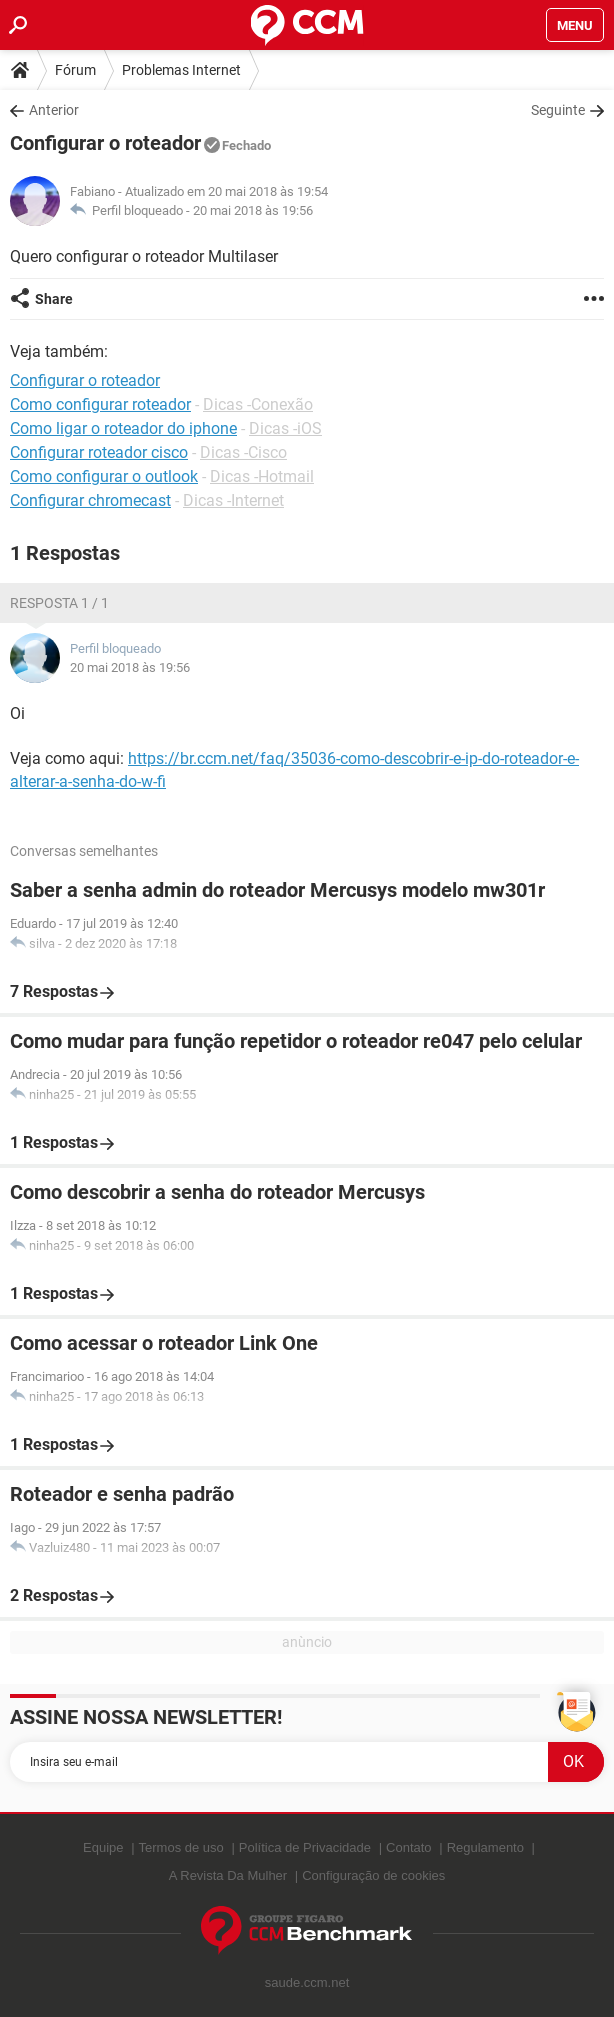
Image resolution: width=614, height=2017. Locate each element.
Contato (409, 1847)
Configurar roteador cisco (99, 452)
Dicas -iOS (285, 428)
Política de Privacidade (305, 1847)
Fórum (75, 70)
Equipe (103, 1847)
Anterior (54, 110)
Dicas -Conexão (258, 404)
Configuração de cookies (373, 1875)
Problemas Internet (181, 70)
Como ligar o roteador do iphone (123, 428)
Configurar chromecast (90, 500)
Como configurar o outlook (104, 476)
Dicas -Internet (233, 500)
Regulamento (485, 1847)
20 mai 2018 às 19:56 (253, 210)
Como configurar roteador (100, 404)
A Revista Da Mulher (228, 1875)
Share (54, 299)
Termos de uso (181, 1847)
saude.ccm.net (307, 1982)
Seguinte (558, 110)
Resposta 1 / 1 (59, 603)
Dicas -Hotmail (262, 476)
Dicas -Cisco (243, 452)
